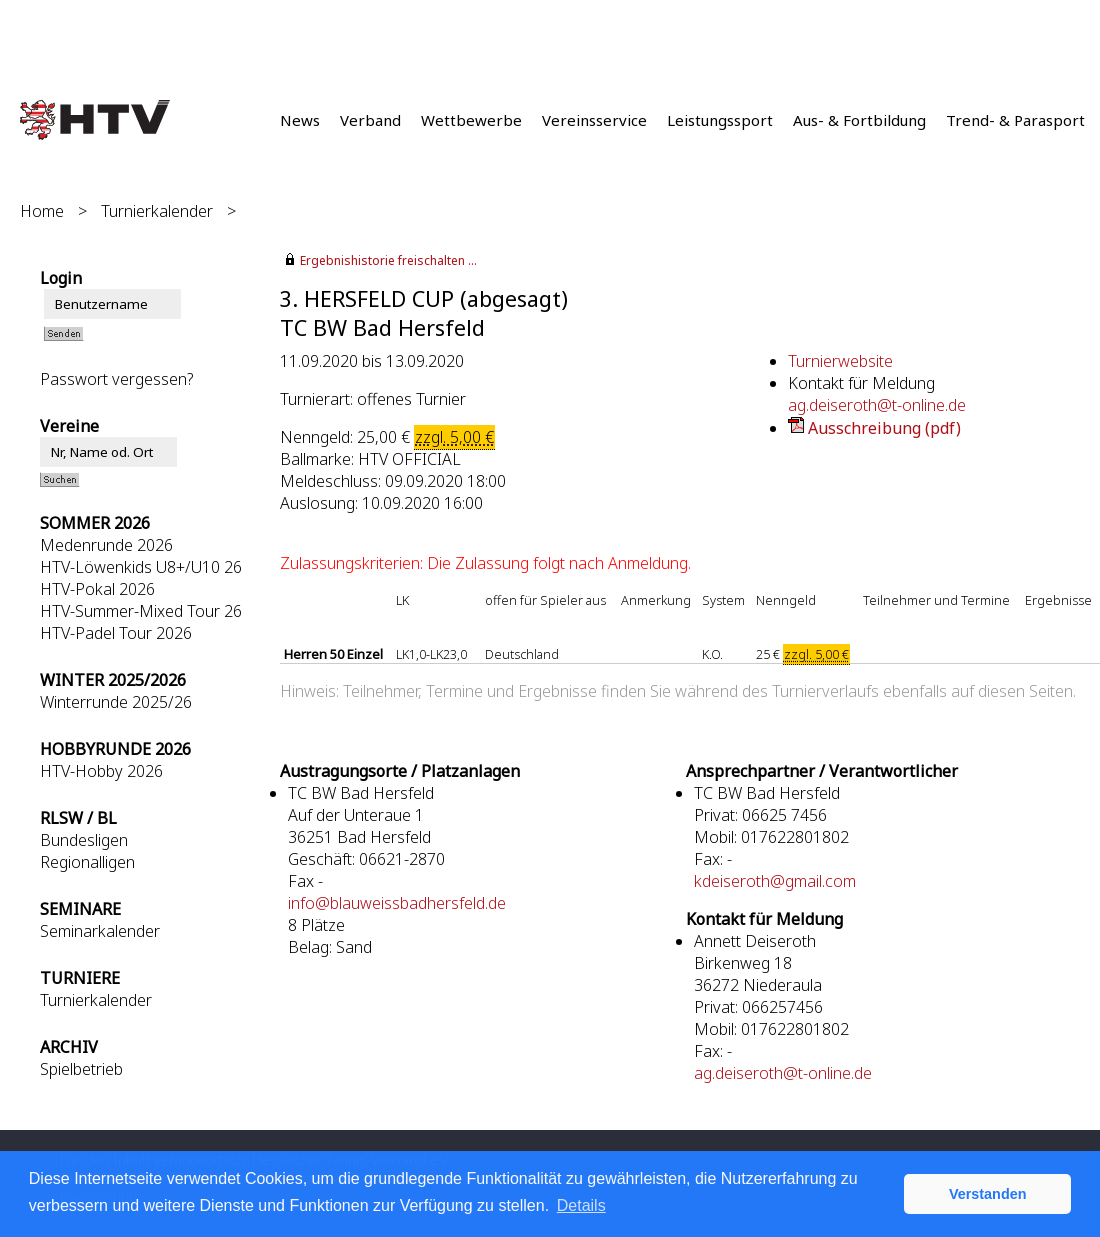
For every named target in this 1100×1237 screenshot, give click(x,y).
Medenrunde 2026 (106, 545)
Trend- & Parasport (1015, 120)
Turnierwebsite (840, 361)
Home (42, 211)
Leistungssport (720, 120)
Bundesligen (84, 840)
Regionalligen (87, 862)
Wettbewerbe (471, 120)
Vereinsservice (594, 120)
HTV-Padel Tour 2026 (116, 633)
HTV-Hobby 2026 (101, 771)
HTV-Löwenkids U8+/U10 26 (141, 567)
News (300, 120)
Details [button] (581, 1205)
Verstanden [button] (988, 1194)
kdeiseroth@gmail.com (775, 881)
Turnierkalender (157, 211)
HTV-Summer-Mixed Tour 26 (141, 611)
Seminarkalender (100, 931)
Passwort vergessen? (116, 379)
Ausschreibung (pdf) (884, 428)
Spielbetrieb (81, 1069)
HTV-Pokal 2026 (97, 589)
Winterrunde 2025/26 (116, 702)
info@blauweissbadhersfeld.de (397, 903)
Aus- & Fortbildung (859, 120)
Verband (370, 120)
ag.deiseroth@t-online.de (877, 405)
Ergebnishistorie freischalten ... (388, 260)
